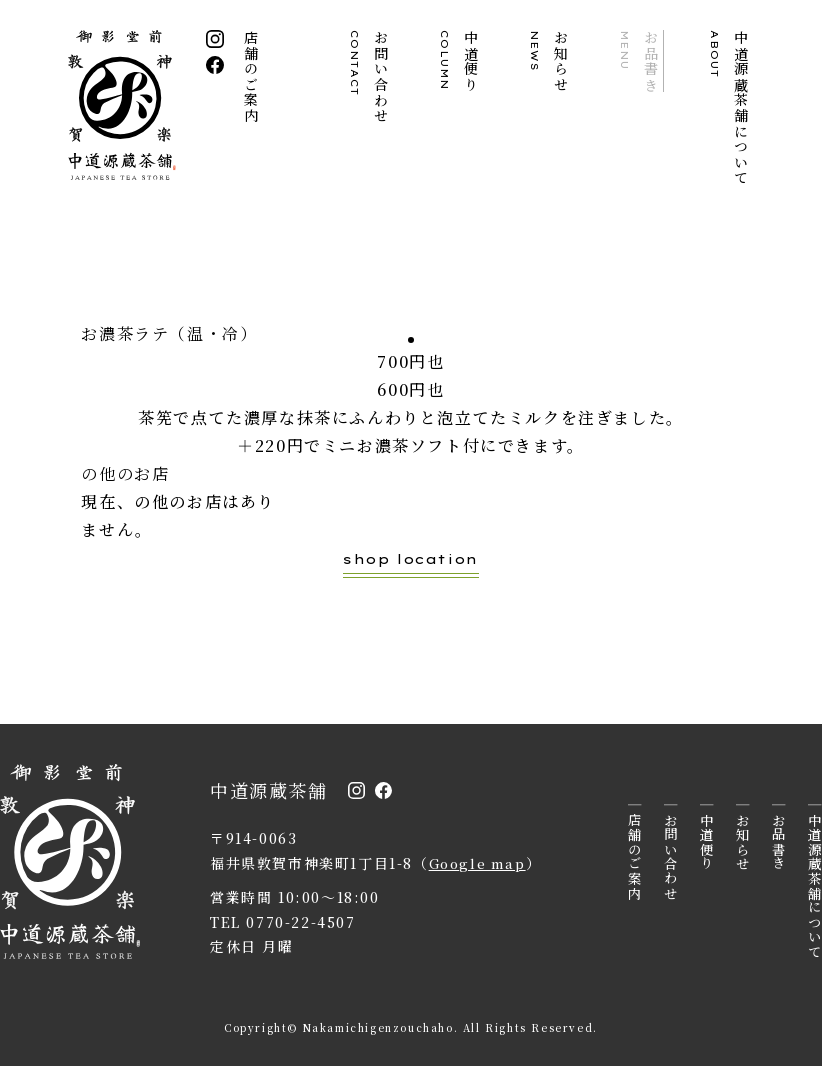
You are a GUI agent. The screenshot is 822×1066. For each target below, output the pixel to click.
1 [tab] (411, 340)
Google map (480, 863)
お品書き (640, 61)
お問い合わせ (370, 77)
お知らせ (550, 61)
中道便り (460, 61)
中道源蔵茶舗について (730, 108)
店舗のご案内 (252, 77)
